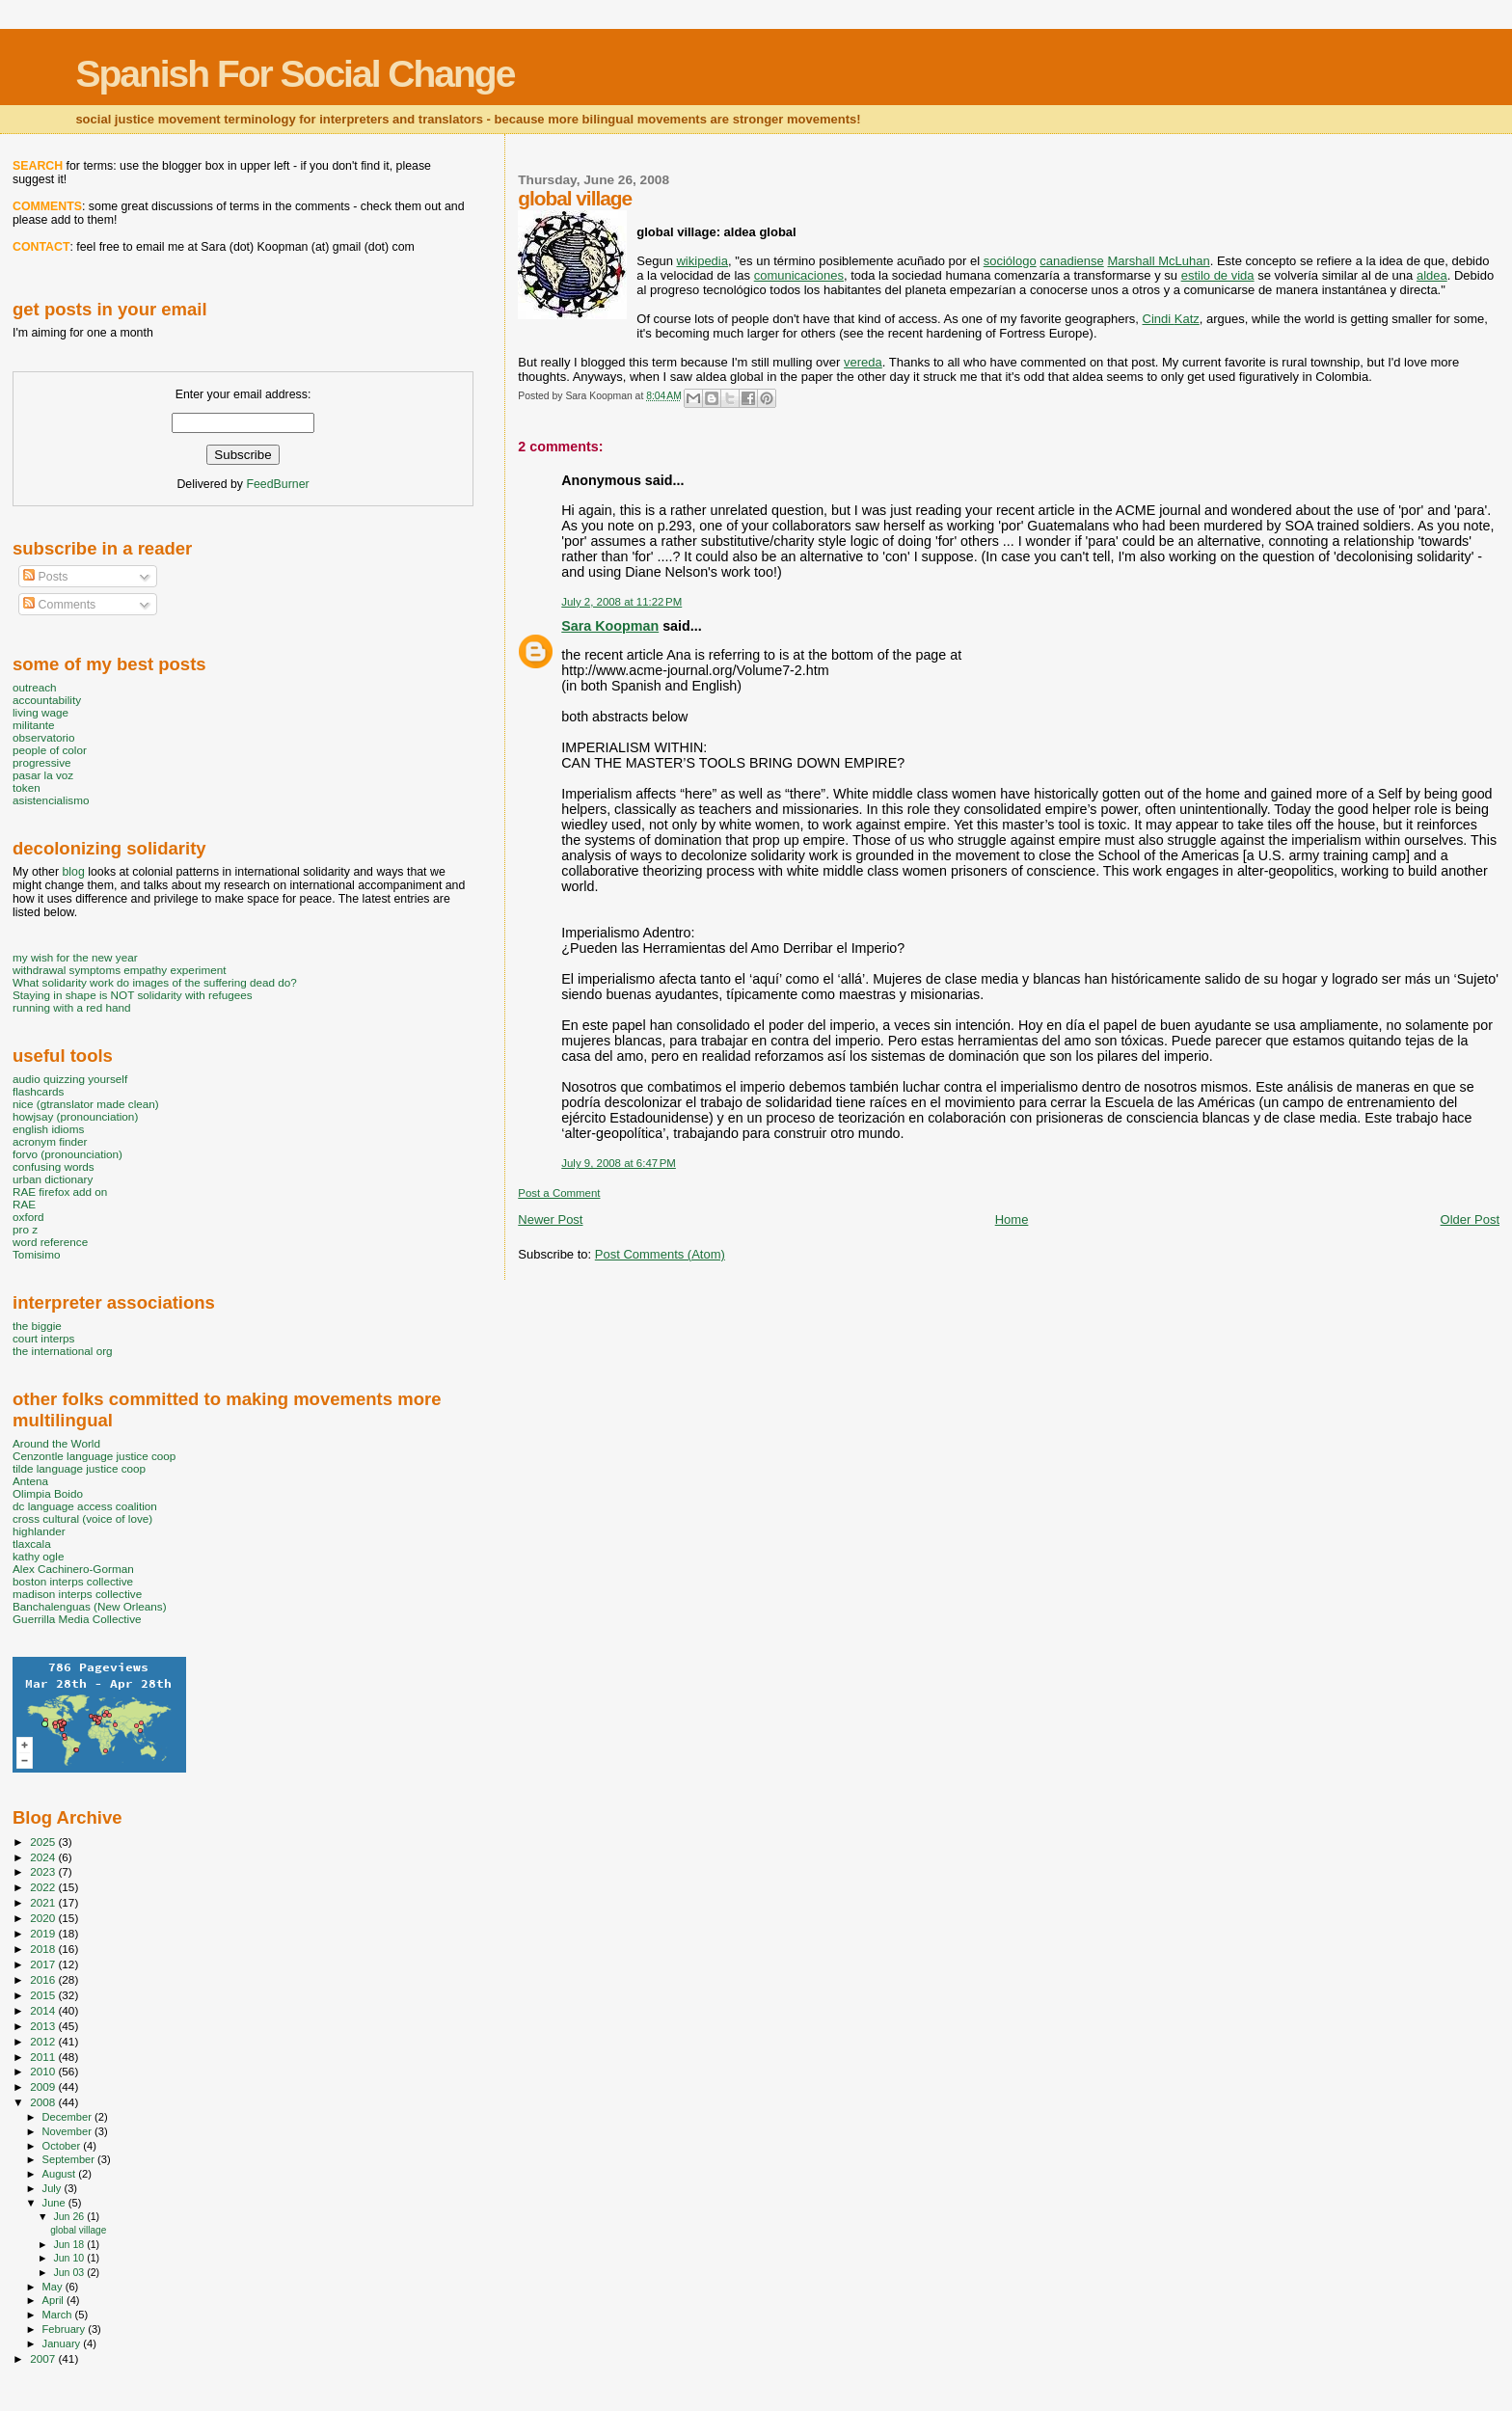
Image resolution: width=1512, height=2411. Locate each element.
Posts (45, 576)
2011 (44, 2056)
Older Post (1470, 1219)
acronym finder (50, 1141)
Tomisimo (36, 1254)
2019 (44, 1933)
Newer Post (550, 1219)
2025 (44, 1841)
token (26, 787)
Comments (59, 604)
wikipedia (701, 261)
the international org (63, 1350)
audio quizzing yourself (70, 1078)
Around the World (56, 1443)
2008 (44, 2102)
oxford (28, 1216)
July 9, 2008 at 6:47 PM (618, 1163)
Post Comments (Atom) (660, 1254)
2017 (44, 1964)
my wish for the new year (75, 957)
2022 (44, 1887)
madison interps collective (77, 1593)
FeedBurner (277, 484)
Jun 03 (70, 2272)
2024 (44, 1857)
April (54, 2300)
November (68, 2131)
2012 (44, 2041)
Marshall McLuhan (1158, 261)
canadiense (1072, 261)
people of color (50, 750)
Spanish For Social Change (294, 74)
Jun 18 (70, 2244)
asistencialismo (51, 800)
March (58, 2314)
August (60, 2174)
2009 (44, 2086)
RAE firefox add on (60, 1191)
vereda (863, 362)
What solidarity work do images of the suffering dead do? (155, 982)
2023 (44, 1871)
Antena (30, 1481)
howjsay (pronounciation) (75, 1116)
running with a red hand (71, 1007)
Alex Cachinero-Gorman (73, 1568)
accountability (47, 699)
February (65, 2329)
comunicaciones (799, 275)
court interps (43, 1338)
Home (1012, 1219)
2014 (44, 2010)
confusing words (53, 1166)
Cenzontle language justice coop (94, 1455)
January (63, 2343)
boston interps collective (73, 1581)
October (63, 2146)
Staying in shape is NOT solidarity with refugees (133, 995)
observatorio (44, 737)
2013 (44, 2025)
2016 (44, 1979)
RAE (24, 1204)
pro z (25, 1229)
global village (78, 2230)
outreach (35, 687)
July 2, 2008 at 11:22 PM (621, 602)
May (54, 2286)
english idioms (48, 1129)
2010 (44, 2071)
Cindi (1158, 319)
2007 (44, 2358)
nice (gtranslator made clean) (86, 1103)
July (53, 2188)
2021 (44, 1902)
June (55, 2202)
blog (73, 872)
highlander (39, 1531)
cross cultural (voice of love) (82, 1518)
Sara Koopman (610, 626)
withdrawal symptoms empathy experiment (119, 969)
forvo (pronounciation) (67, 1154)
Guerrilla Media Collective (77, 1618)
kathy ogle (38, 1556)
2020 (44, 1917)
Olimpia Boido (48, 1493)
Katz (1187, 319)
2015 (44, 1995)
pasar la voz (43, 775)
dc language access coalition (85, 1506)
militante (34, 724)
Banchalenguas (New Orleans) (90, 1606)
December (68, 2117)
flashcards (38, 1091)
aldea (1432, 275)
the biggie (37, 1325)
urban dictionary (53, 1179)
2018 (44, 1948)
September (70, 2159)
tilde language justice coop (79, 1468)
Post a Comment (559, 1193)
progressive (42, 762)
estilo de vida (1218, 275)
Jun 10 (70, 2257)
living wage (40, 712)
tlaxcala (32, 1543)
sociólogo (1010, 261)
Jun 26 (70, 2216)
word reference (50, 1241)
